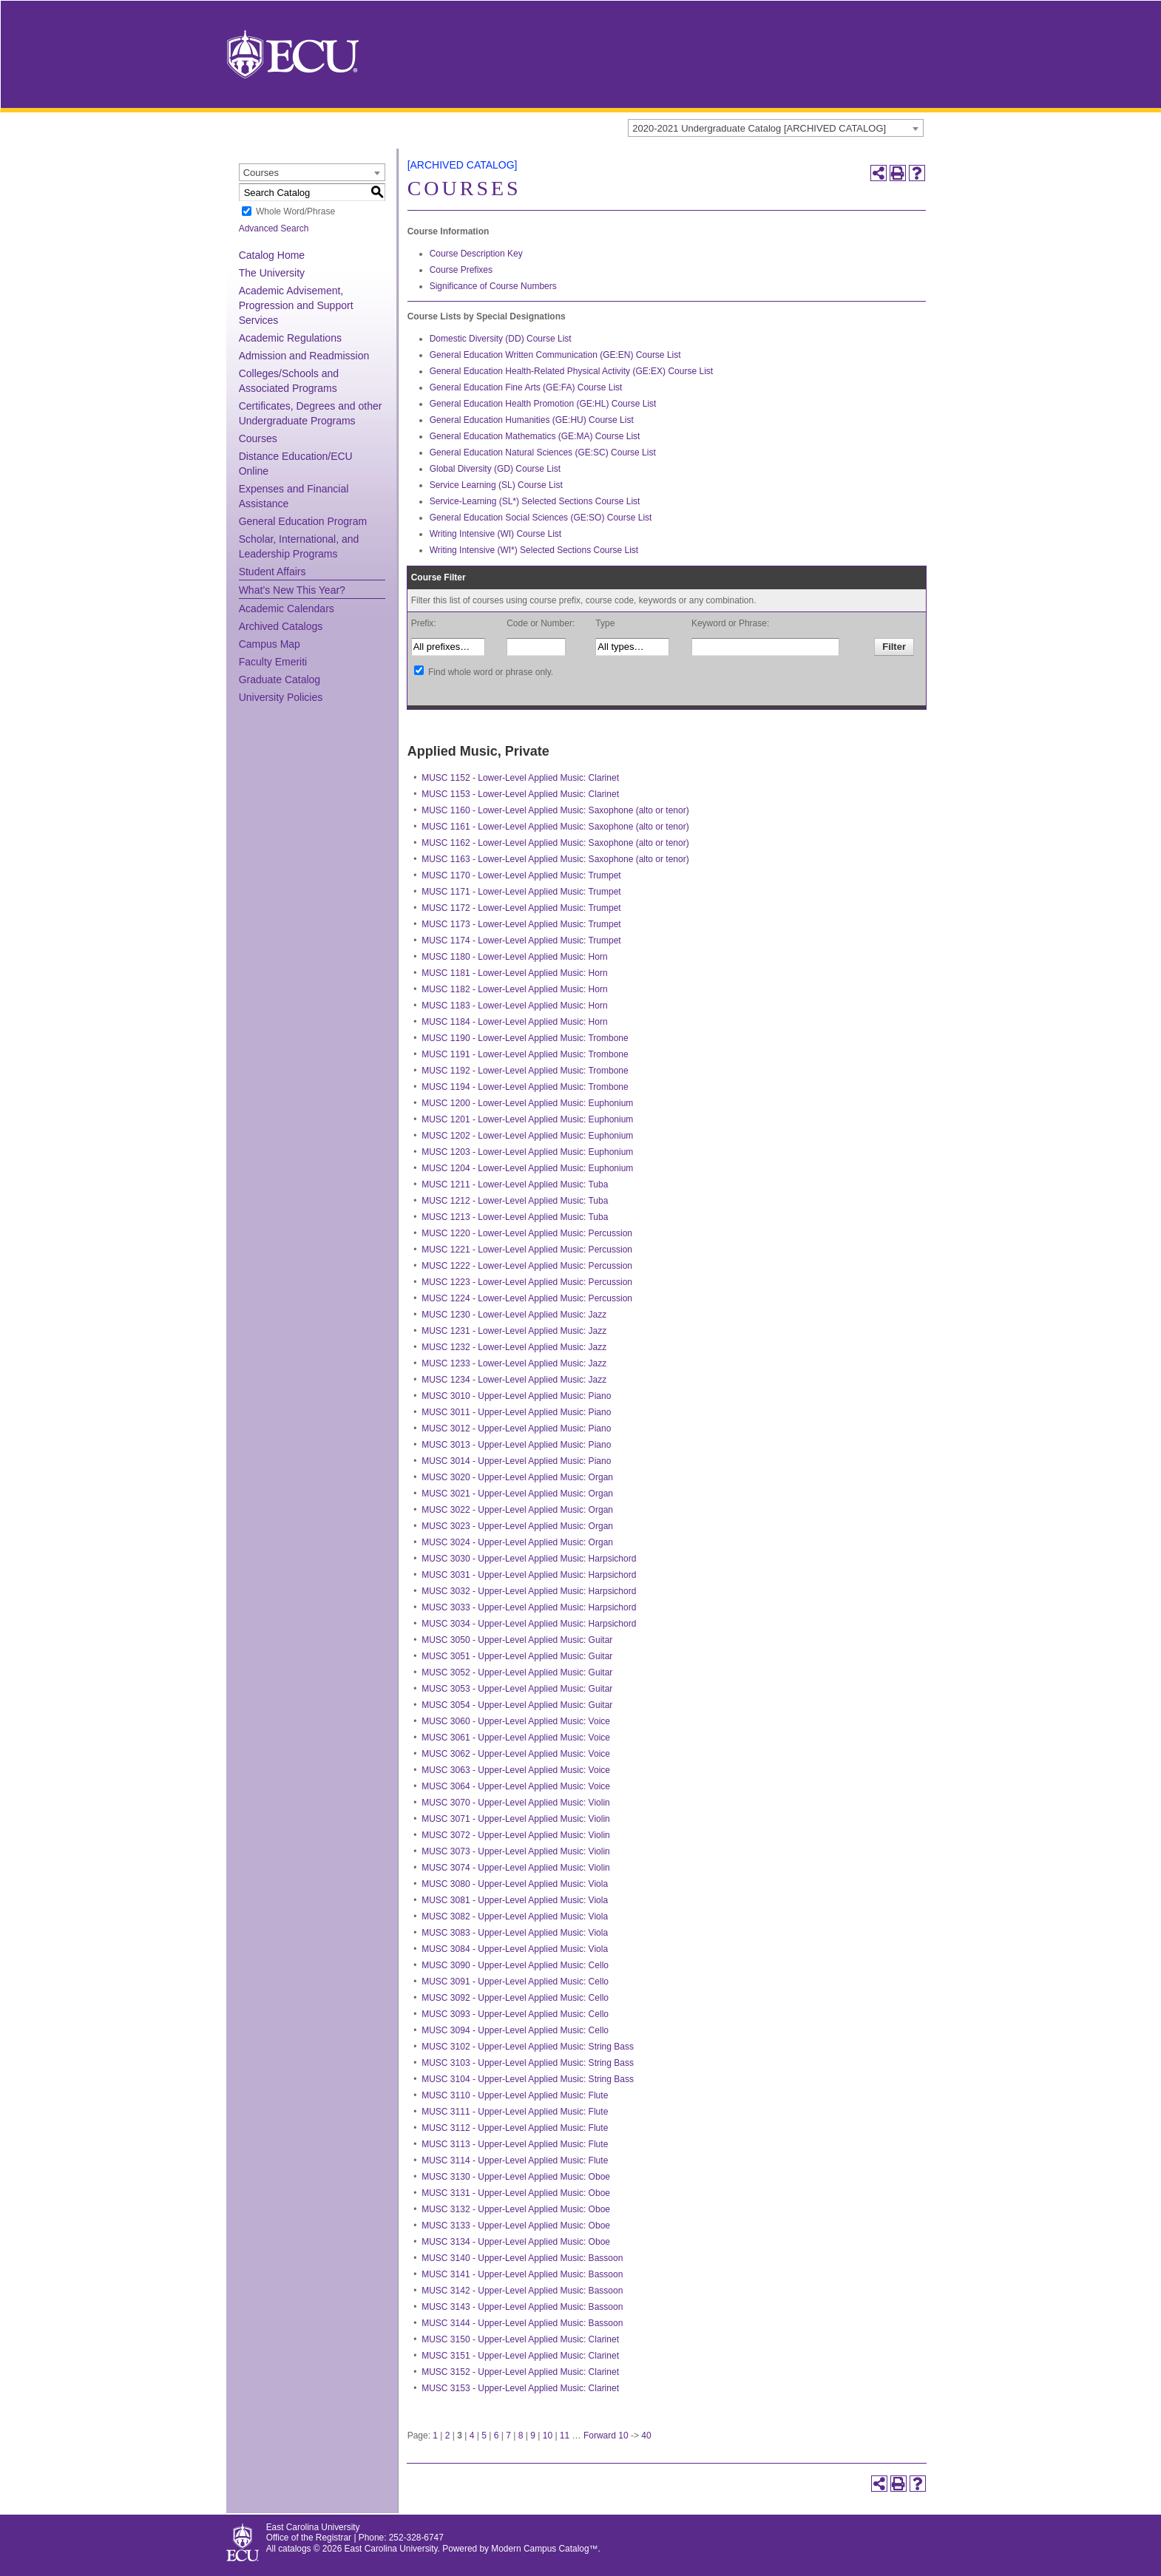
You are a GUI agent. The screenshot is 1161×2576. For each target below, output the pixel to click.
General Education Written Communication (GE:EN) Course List (555, 355)
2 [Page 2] (447, 2435)
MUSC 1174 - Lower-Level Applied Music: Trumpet (521, 940)
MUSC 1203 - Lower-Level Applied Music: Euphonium (527, 1152)
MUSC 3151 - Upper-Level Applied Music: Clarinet (520, 2355)
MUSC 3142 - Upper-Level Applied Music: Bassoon (522, 2290)
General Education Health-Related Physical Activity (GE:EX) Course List (572, 371)
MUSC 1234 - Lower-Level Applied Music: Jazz (514, 1380)
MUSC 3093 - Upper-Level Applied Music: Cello (515, 2014)
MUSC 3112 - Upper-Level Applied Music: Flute (515, 2128)
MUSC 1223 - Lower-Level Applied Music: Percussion (527, 1282)
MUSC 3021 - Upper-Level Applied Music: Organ (517, 1493)
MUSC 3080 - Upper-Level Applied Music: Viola (515, 1884)
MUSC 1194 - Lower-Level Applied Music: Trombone (525, 1087)
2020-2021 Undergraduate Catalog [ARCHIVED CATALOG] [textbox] (759, 128)
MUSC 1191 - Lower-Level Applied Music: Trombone (525, 1054)
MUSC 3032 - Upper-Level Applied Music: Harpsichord (529, 1591)
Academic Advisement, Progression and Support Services (296, 305)
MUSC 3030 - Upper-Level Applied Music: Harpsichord (529, 1558)
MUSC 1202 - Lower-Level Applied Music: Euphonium (527, 1136)
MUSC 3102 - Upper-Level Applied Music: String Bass (528, 2046)
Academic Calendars (286, 608)
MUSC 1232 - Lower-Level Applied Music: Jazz (514, 1347)
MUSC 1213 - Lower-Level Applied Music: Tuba (515, 1217)
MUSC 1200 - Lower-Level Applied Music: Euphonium (527, 1103)
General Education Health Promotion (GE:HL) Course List (543, 404)
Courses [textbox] (261, 172)
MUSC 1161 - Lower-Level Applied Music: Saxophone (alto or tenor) (555, 826)
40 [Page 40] (646, 2435)
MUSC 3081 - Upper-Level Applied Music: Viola (515, 1900)
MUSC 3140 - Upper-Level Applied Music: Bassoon (522, 2258)
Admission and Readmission (304, 356)
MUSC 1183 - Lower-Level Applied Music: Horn (514, 1005)
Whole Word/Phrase (295, 211)
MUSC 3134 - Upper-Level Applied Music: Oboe (516, 2242)
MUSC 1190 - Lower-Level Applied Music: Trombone (525, 1038)
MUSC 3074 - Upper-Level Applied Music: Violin (516, 1867)
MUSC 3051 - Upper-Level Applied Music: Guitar (517, 1656)
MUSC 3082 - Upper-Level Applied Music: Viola (515, 1916)
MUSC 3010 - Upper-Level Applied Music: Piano (516, 1396)
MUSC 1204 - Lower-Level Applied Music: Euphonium (527, 1168)
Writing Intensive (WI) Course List (496, 534)
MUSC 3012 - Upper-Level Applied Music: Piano (516, 1428)
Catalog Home (272, 255)
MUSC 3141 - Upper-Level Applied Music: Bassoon (522, 2274)
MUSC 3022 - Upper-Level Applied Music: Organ (517, 1510)
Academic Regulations (290, 338)
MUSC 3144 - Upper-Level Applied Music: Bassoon (522, 2323)
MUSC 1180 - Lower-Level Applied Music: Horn (514, 957)
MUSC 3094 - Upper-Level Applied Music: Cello (515, 2030)
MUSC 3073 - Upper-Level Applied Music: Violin (516, 1851)
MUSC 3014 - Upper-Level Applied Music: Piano (516, 1461)
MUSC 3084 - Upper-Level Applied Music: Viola (515, 1949)
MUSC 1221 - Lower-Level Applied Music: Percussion (527, 1249)
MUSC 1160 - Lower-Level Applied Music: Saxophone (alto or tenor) (555, 810)
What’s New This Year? (292, 590)
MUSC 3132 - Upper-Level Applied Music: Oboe (516, 2209)
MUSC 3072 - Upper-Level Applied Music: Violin (516, 1835)
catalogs (294, 2548)
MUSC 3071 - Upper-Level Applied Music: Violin (516, 1819)
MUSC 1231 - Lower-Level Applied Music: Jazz (514, 1331)
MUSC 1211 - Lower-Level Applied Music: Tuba (515, 1184)
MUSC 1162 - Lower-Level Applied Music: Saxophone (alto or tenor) (555, 843)
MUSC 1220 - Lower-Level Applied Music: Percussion (527, 1233)
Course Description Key (476, 253)
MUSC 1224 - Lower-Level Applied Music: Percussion (527, 1298)
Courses (258, 438)
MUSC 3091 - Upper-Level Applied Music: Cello (515, 1981)
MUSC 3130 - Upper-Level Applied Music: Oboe (516, 2177)
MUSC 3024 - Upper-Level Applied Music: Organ (517, 1542)
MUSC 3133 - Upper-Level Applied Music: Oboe (516, 2225)
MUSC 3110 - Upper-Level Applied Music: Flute (515, 2095)
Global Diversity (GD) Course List (495, 469)
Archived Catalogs (281, 626)
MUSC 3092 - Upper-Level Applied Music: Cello (515, 1998)
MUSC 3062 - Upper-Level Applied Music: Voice (516, 1754)
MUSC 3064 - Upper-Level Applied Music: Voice (516, 1786)
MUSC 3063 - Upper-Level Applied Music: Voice (516, 1770)
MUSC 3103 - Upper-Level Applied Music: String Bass (528, 2063)
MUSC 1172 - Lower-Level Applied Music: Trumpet (521, 908)
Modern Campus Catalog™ (544, 2548)
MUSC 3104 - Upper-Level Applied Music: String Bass (528, 2079)
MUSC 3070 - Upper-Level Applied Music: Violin (516, 1802)
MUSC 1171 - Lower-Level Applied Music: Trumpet (521, 892)
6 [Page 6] (496, 2435)
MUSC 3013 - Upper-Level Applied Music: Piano (516, 1445)
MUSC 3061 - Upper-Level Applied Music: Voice (516, 1737)
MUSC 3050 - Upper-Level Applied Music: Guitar (517, 1640)
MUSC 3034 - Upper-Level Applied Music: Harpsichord (529, 1624)
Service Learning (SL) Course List (496, 485)
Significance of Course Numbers (493, 286)
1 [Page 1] (435, 2435)
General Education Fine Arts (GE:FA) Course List (526, 387)
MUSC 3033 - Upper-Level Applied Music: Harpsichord (529, 1607)
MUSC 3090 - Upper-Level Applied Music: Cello (515, 1965)
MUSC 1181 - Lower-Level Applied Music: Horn (514, 973)
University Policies (281, 697)
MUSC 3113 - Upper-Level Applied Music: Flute (515, 2144)
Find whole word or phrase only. (490, 672)
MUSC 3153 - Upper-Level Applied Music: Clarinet (520, 2388)
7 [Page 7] (508, 2435)
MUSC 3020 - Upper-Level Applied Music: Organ (517, 1477)
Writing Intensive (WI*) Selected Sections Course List (534, 550)
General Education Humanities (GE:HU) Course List (532, 420)
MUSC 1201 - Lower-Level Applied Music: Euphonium (527, 1119)
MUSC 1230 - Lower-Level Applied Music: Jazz (514, 1314)
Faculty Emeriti (273, 662)
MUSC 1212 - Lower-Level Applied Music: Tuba (515, 1201)
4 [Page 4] (472, 2435)
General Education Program (303, 521)
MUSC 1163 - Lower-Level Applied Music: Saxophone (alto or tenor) (555, 859)
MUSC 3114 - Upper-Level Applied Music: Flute (515, 2160)
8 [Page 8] (521, 2435)
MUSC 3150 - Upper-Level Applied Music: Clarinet (520, 2339)
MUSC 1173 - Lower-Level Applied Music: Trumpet (521, 924)
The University (272, 273)
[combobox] (776, 128)
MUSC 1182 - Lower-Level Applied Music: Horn (514, 989)
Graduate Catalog (280, 679)
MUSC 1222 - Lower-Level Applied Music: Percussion (527, 1266)
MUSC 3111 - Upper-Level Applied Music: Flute (515, 2111)
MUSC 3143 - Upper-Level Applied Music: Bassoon (522, 2307)
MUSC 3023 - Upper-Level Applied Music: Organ (517, 1526)
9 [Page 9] (532, 2435)
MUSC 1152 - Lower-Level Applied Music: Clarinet (520, 778)
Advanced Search (274, 228)
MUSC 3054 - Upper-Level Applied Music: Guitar (517, 1705)
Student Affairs (272, 571)
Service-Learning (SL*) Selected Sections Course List (535, 501)
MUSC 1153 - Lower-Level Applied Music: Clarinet (520, 794)
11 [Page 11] (564, 2435)
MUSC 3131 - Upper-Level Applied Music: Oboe (516, 2193)
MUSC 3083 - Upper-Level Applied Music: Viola (515, 1933)
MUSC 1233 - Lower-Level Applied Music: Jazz (514, 1363)
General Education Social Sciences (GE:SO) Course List (541, 517)
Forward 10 (606, 2435)
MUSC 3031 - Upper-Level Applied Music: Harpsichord (529, 1575)
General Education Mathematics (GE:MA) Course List (535, 436)
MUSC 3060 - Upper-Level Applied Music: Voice (516, 1721)
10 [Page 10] (547, 2435)
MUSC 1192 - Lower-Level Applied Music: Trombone (525, 1070)
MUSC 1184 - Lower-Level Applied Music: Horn (514, 1022)
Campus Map (269, 644)
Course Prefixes (461, 270)
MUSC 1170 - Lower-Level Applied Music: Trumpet (521, 875)
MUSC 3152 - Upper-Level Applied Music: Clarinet (520, 2372)
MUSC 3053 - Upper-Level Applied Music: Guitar (517, 1689)
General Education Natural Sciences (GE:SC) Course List (543, 452)
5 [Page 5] (484, 2435)
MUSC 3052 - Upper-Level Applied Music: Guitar (517, 1672)
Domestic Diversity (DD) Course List (501, 338)
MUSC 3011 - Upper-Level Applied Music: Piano (516, 1412)
